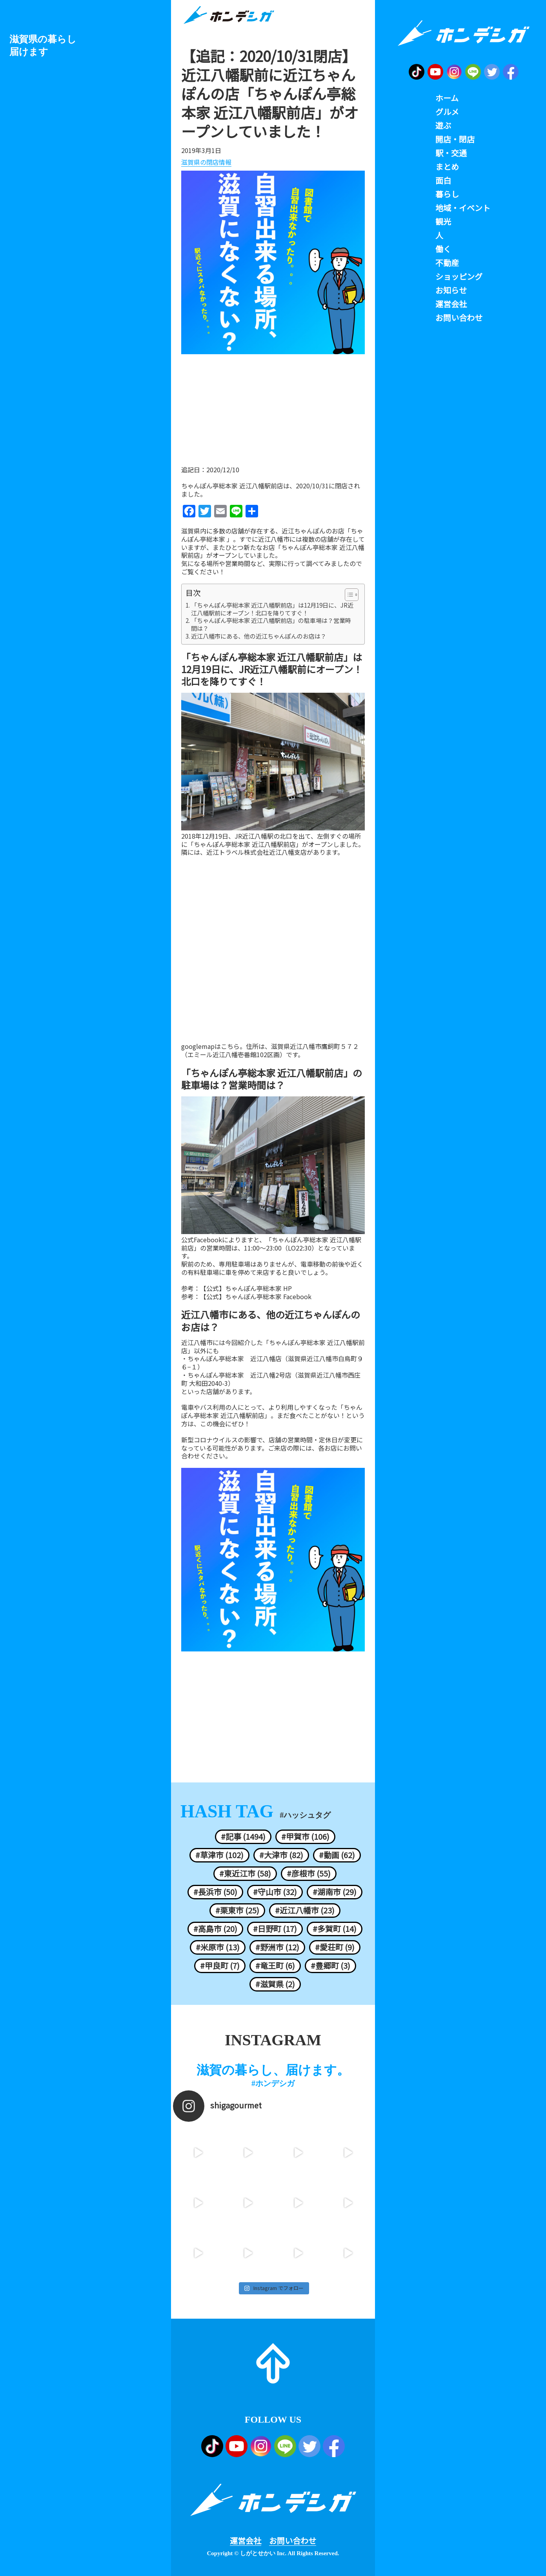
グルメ (447, 112)
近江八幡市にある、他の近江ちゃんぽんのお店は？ (258, 636)
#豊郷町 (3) (330, 1966)
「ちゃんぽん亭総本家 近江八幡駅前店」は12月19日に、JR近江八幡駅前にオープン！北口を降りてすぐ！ (272, 609)
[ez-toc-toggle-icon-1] (348, 594)
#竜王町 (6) (275, 1966)
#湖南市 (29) (335, 1892)
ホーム (447, 98)
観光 (443, 222)
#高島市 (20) (215, 1929)
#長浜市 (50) (215, 1892)
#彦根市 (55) (309, 1873)
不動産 (447, 263)
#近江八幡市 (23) (305, 1910)
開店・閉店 (455, 139)
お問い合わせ (292, 2541)
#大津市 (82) (281, 1855)
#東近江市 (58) (245, 1873)
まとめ (447, 167)
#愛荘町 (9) (335, 1947)
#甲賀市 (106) (305, 1836)
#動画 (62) (337, 1855)
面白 (443, 180)
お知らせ (451, 290)
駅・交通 (451, 153)
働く (443, 249)
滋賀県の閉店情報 (206, 162)
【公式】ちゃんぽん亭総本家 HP (246, 1288)
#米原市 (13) (218, 1947)
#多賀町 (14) (335, 1929)
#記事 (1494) (243, 1836)
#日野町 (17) (275, 1929)
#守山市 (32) (275, 1892)
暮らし (447, 194)
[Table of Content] (352, 594)
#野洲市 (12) (277, 1947)
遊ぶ (443, 125)
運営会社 (245, 2541)
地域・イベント (462, 208)
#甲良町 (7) (220, 1966)
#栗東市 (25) (237, 1910)
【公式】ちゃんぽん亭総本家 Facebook (255, 1297)
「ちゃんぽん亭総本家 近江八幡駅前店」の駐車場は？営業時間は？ (271, 624)
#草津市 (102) (219, 1855)
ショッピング (458, 276)
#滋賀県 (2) (275, 1984)
